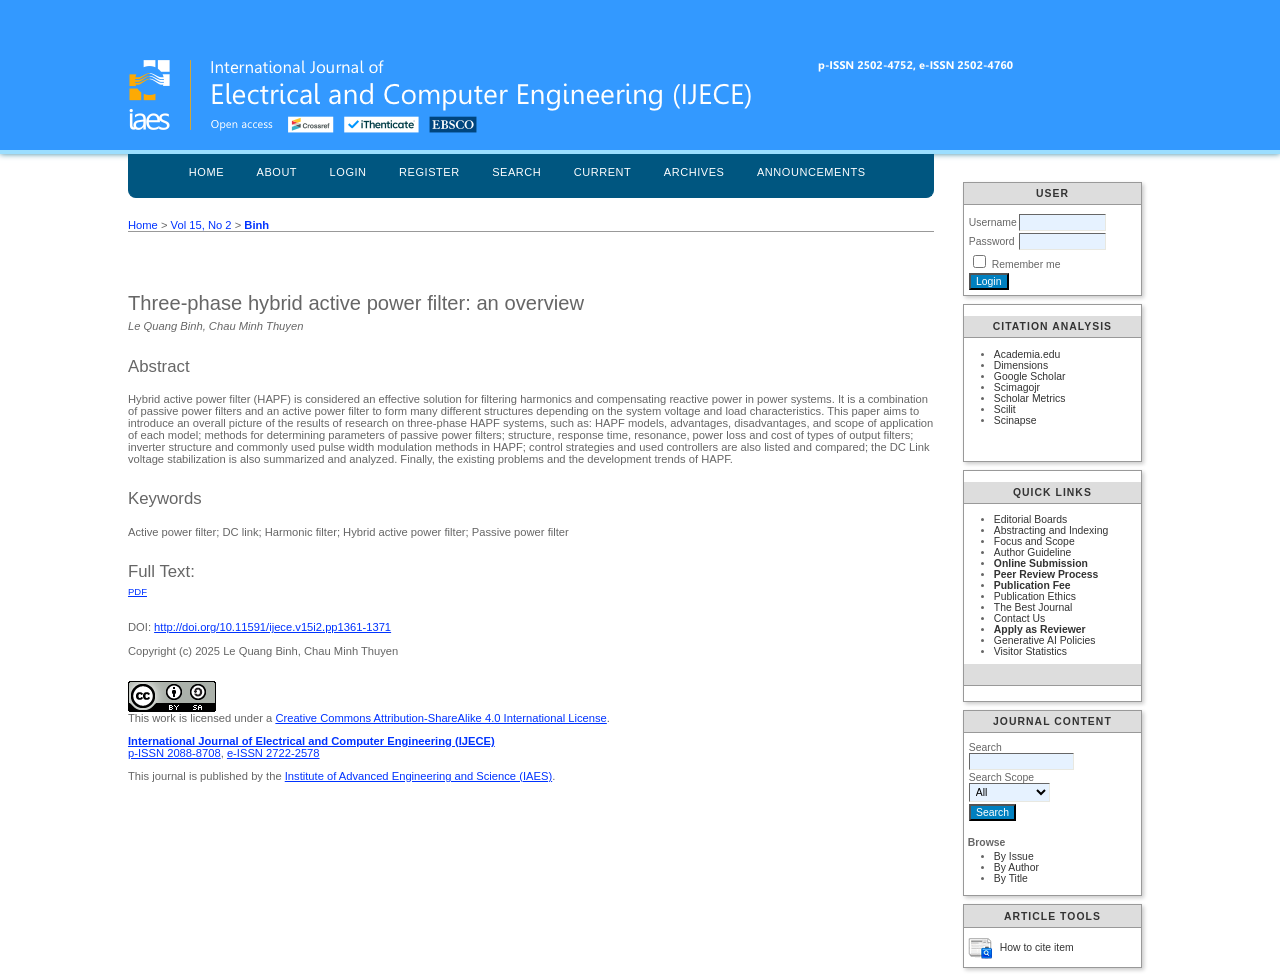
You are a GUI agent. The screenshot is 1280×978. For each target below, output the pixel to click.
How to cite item (1037, 947)
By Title (1011, 878)
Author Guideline (1032, 552)
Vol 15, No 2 (201, 225)
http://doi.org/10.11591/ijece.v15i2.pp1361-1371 (272, 627)
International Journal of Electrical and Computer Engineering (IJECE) (311, 741)
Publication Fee (1032, 585)
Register (429, 172)
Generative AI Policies (1045, 640)
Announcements (811, 172)
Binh (256, 225)
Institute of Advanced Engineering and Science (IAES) (418, 776)
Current (603, 172)
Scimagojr (1017, 387)
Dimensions (1021, 365)
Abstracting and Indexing (1051, 530)
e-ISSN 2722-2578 (273, 753)
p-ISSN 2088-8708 (174, 753)
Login (348, 172)
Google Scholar (1030, 376)
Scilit (1005, 409)
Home (206, 172)
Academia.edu (1027, 354)
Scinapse (1015, 420)
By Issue (1014, 856)
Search (516, 172)
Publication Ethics (1035, 596)
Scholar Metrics (1030, 398)
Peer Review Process (1046, 574)
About (277, 172)
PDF (137, 591)
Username (993, 222)
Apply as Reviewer (1040, 629)
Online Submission (1041, 563)
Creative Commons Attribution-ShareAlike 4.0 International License (440, 718)
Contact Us (1019, 618)
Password (992, 241)
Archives (694, 172)
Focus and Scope (1034, 541)
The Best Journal (1033, 607)
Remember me (1026, 264)
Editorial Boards (1030, 519)
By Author (1016, 867)
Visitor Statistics (1030, 651)
